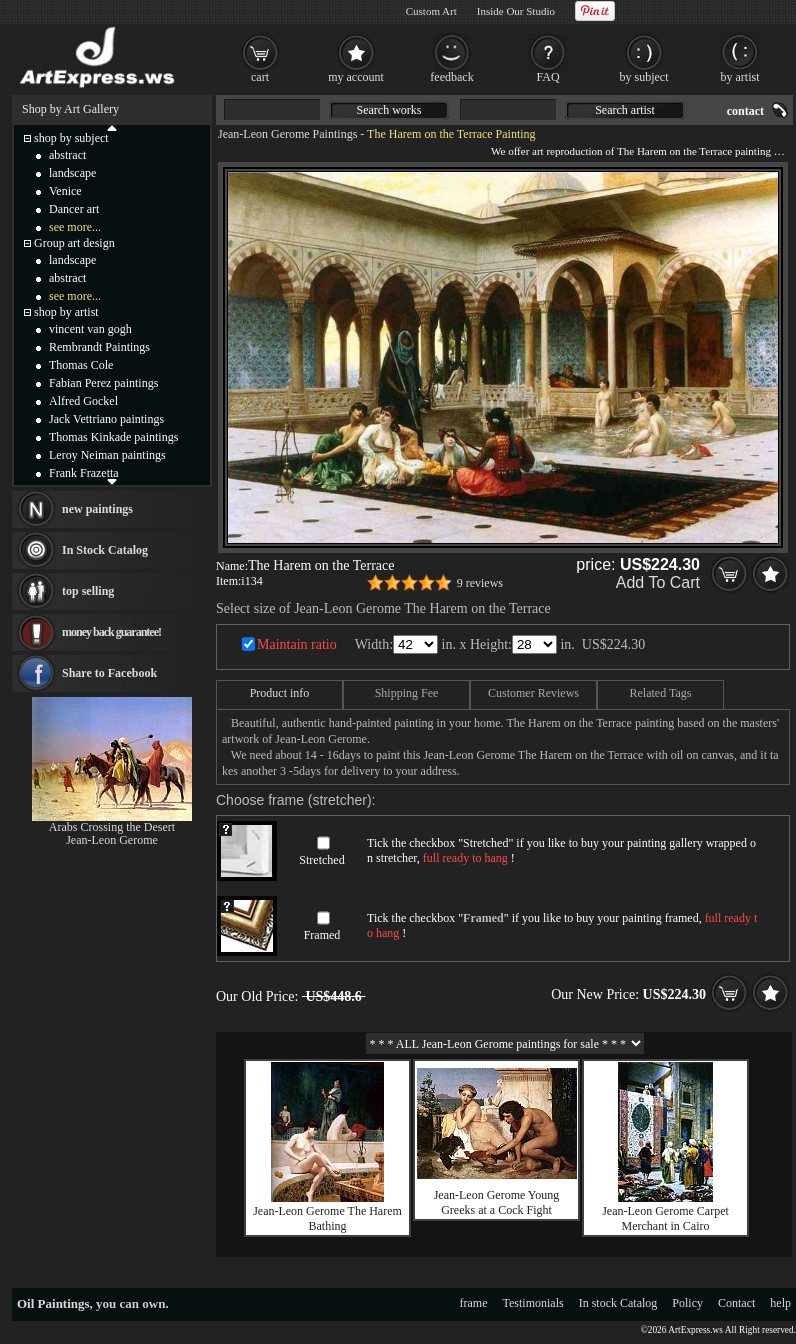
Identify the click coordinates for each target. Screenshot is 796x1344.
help (780, 1303)
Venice (65, 191)
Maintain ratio (297, 644)
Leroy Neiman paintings (107, 455)
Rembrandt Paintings (99, 347)
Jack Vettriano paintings (106, 419)
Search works (389, 110)
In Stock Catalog (105, 550)
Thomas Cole (81, 365)
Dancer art (74, 209)
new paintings (97, 509)
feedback (451, 77)
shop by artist (66, 312)
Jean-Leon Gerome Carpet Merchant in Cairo (665, 1218)
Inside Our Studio (516, 11)
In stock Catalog (618, 1303)
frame (474, 1303)
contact (745, 111)
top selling (88, 591)
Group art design (74, 243)
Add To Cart (658, 582)
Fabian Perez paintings (103, 383)
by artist (740, 77)
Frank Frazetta (84, 473)
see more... (75, 227)
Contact (736, 1303)
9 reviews (480, 583)
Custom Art (431, 11)
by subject (644, 77)
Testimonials (533, 1303)
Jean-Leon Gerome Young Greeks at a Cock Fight (497, 1202)
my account (356, 77)
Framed (322, 935)
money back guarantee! (111, 632)
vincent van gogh (90, 329)
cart (260, 77)
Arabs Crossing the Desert (112, 827)
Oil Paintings (53, 1303)
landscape (72, 173)
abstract (67, 155)
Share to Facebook (109, 673)
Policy (687, 1303)
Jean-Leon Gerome (112, 840)
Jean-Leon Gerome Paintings (287, 134)
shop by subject (71, 138)
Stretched (321, 860)
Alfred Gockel (83, 401)
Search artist (625, 110)
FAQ (547, 77)
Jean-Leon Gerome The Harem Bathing (327, 1218)
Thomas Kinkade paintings (113, 437)
